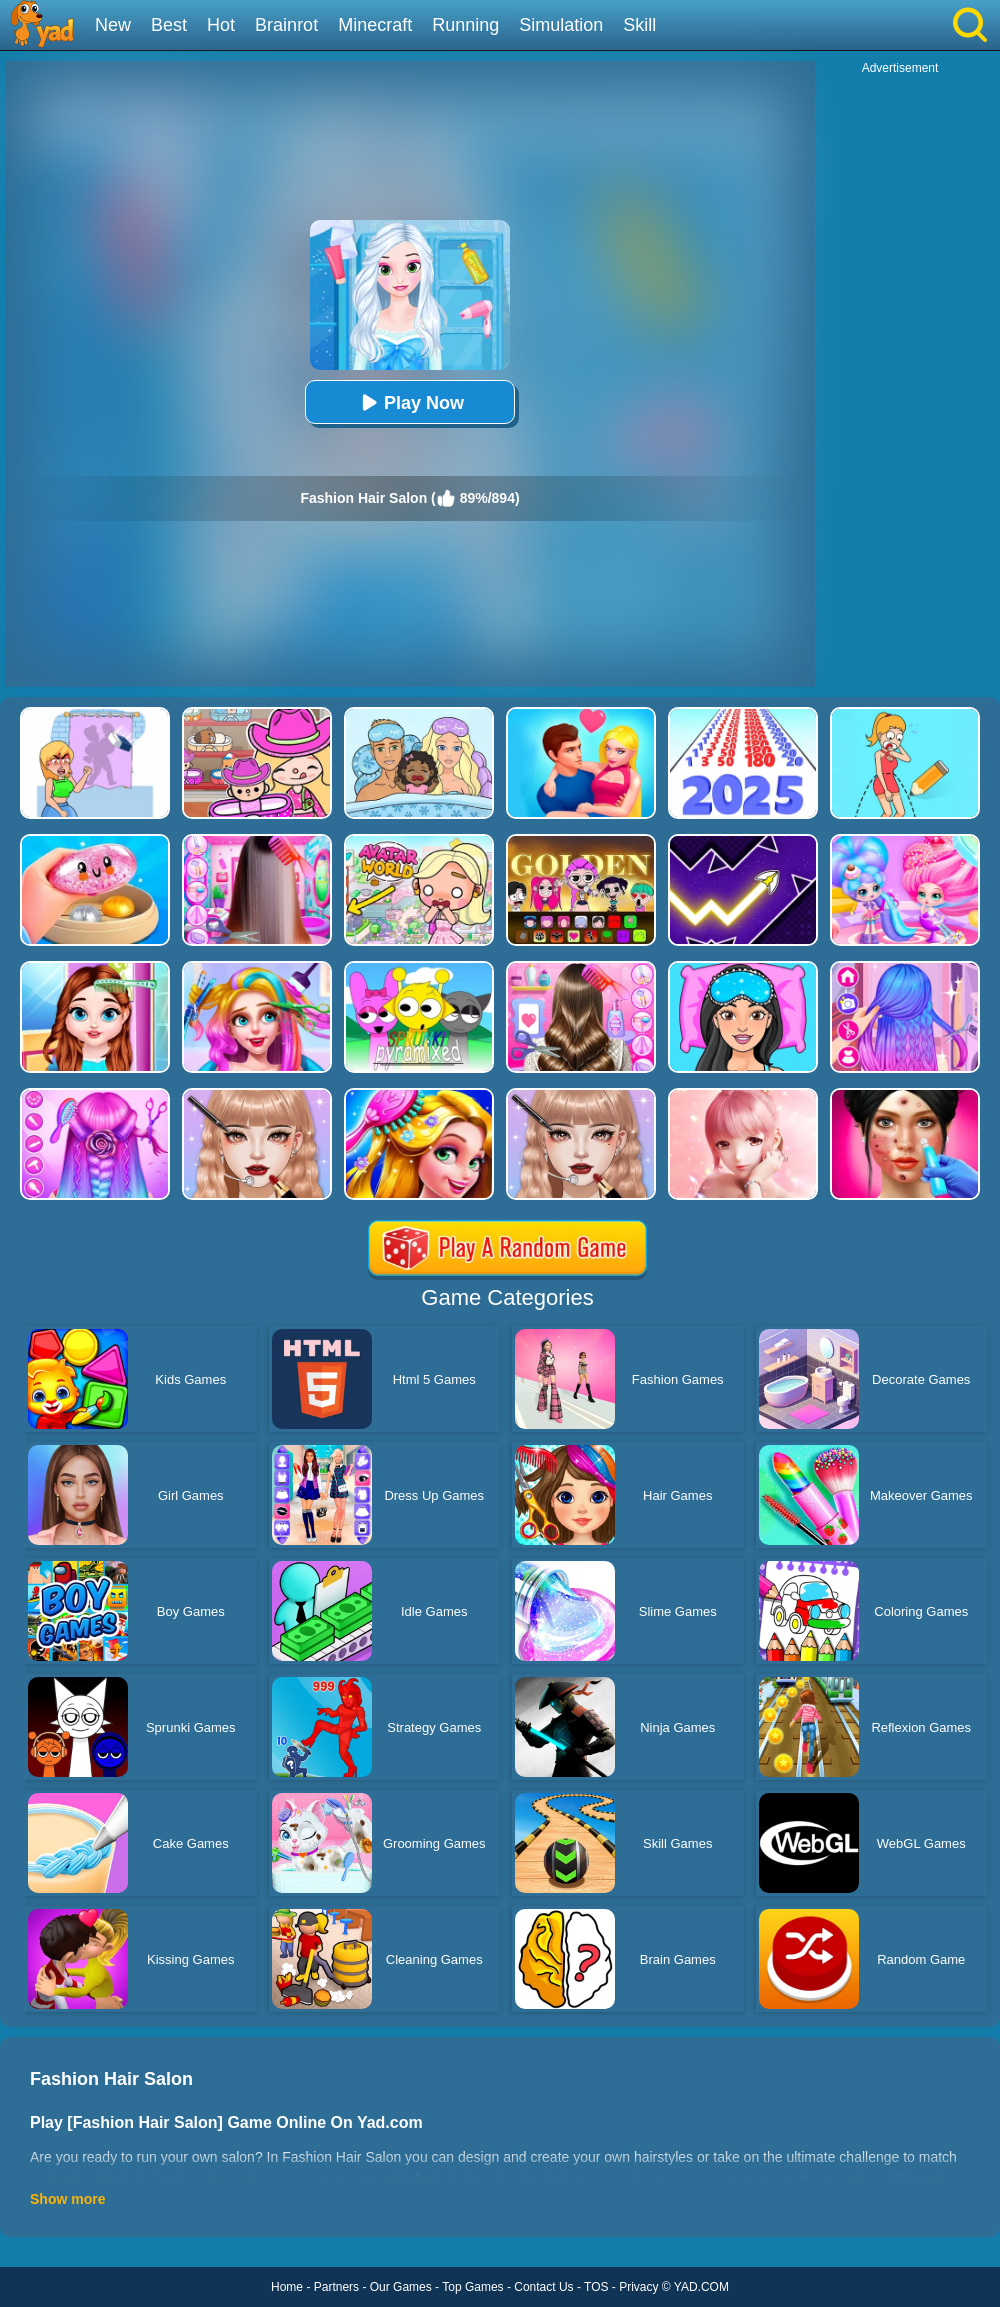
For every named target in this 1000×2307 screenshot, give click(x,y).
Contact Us (543, 2287)
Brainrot (286, 25)
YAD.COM (701, 2287)
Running (465, 25)
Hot (221, 25)
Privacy (638, 2287)
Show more (67, 2199)
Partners (336, 2287)
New (113, 25)
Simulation (561, 25)
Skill (639, 25)
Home (287, 2287)
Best (169, 25)
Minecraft (375, 25)
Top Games (472, 2287)
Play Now (410, 402)
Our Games (401, 2287)
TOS (596, 2287)
